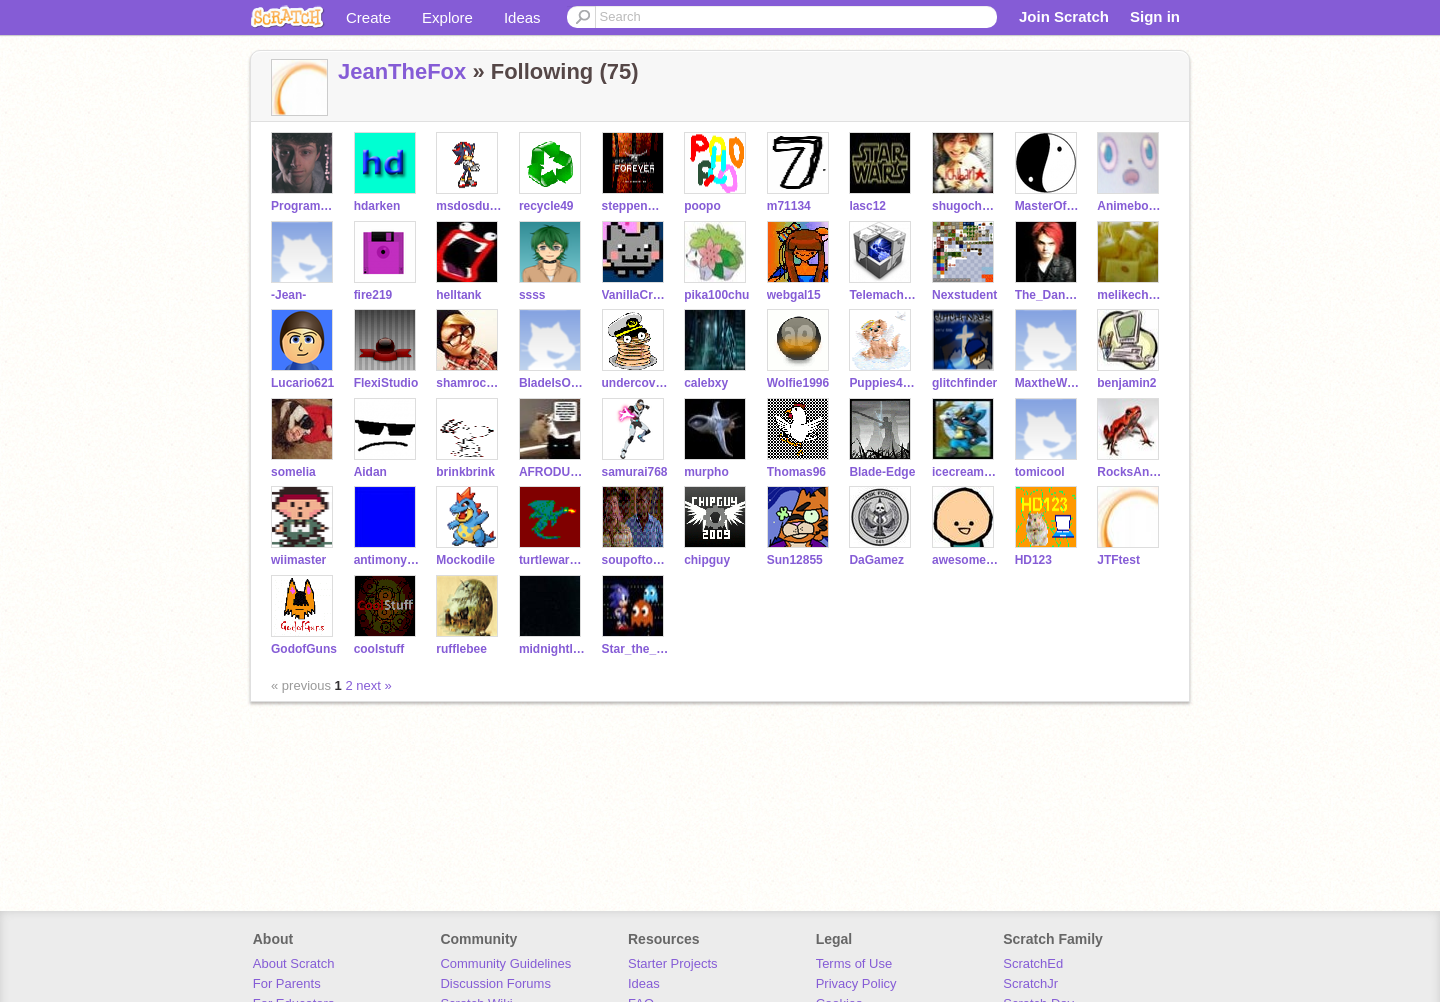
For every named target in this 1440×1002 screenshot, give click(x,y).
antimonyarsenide (387, 560)
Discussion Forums (495, 983)
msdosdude (469, 206)
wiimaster (298, 560)
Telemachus (882, 295)
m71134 (789, 206)
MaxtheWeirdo (1048, 383)
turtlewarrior (552, 560)
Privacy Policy (856, 983)
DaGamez (876, 560)
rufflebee (461, 649)
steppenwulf (635, 206)
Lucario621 (302, 383)
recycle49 (546, 206)
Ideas (522, 17)
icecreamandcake (965, 472)
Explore (447, 17)
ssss (532, 295)
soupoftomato (635, 560)
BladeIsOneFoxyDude (552, 383)
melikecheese (1130, 295)
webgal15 (794, 295)
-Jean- (288, 295)
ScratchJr (1030, 983)
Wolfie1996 (798, 383)
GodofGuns (304, 649)
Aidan (370, 472)
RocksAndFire (1130, 472)
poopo (702, 206)
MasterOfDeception (1048, 206)
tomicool (1040, 472)
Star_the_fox (635, 649)
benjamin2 (1126, 383)
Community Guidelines (505, 963)
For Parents (287, 983)
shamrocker (469, 383)
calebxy (706, 383)
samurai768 (635, 472)
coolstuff (379, 649)
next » (373, 685)
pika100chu (716, 295)
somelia (293, 472)
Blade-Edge (882, 472)
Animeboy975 (1130, 206)
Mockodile (465, 560)
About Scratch (294, 963)
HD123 (1033, 560)
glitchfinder (964, 383)
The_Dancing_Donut (1048, 295)
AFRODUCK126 (552, 472)
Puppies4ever (882, 383)
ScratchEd (1033, 963)
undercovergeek (635, 383)
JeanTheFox (402, 71)
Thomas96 (796, 472)
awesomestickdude (965, 560)
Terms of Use (854, 963)
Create (368, 17)
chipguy (707, 560)
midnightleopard (552, 649)
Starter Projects (673, 963)
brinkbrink (465, 472)
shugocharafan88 (965, 206)
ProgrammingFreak (304, 206)
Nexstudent (964, 295)
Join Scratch (1064, 16)
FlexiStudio (386, 383)
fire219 (373, 295)
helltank (458, 295)
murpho (706, 472)
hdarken (377, 206)
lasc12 (867, 206)
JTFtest (1118, 560)
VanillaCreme (635, 295)
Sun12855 (795, 560)
